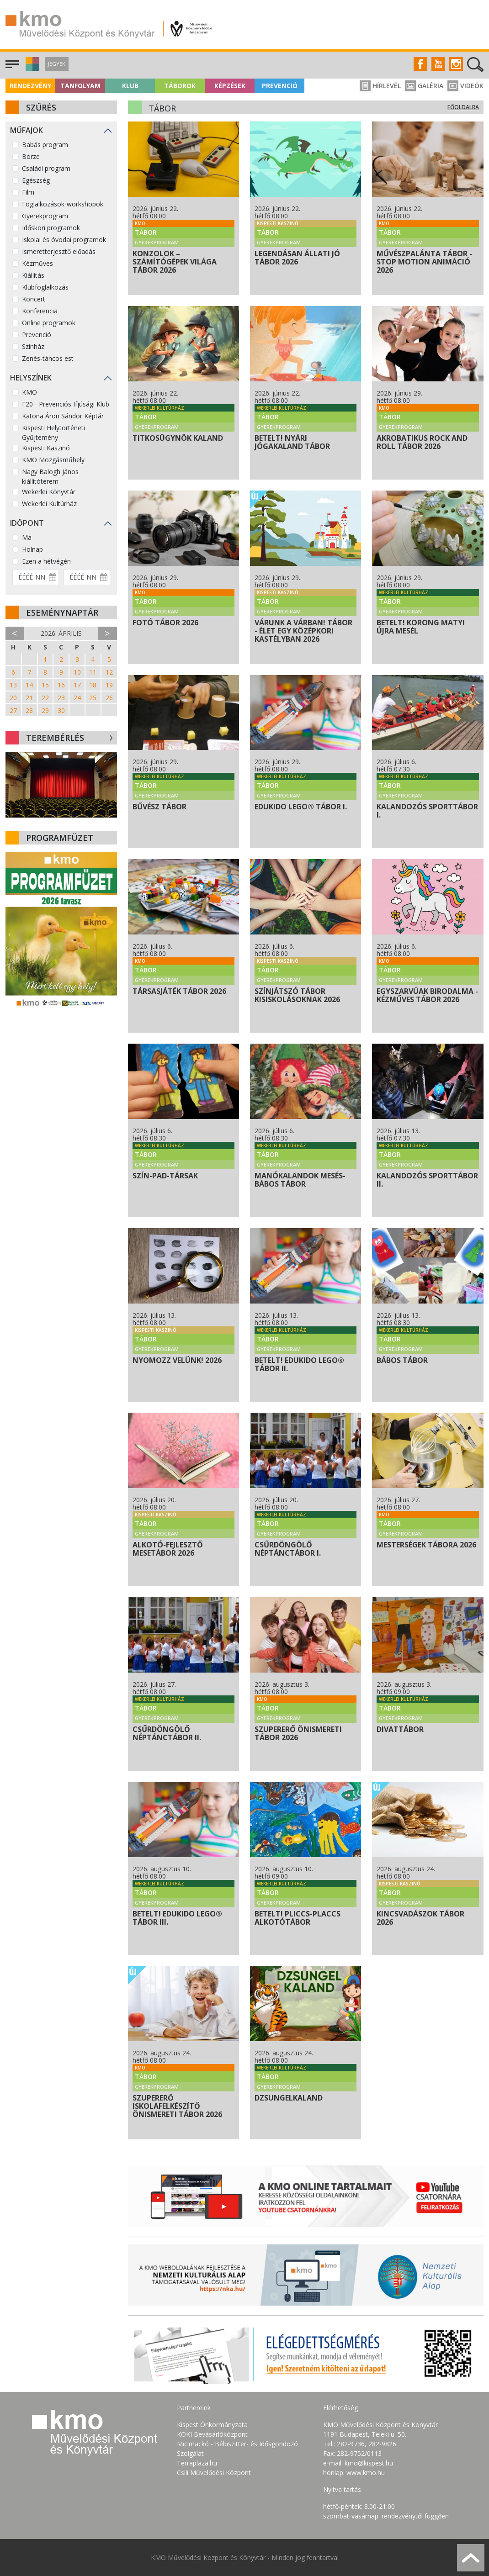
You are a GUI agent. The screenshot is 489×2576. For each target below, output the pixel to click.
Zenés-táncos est (48, 358)
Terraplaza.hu (197, 2463)
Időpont (27, 523)
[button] (31, 68)
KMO (29, 392)
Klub (130, 85)
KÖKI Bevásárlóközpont (212, 2434)
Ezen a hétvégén (46, 561)
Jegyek (56, 63)
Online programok (48, 322)
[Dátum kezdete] (35, 577)
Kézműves (37, 263)
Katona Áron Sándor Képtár (63, 416)
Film (28, 192)
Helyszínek (31, 378)
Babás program (45, 144)
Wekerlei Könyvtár (48, 491)
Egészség (36, 180)
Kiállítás (33, 275)
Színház (33, 346)
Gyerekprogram (45, 215)
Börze (31, 156)
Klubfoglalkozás (45, 287)
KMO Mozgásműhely (53, 459)
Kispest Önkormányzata (212, 2424)
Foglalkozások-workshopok (62, 204)
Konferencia (40, 310)
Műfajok (26, 130)
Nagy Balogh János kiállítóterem (50, 476)
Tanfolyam (80, 85)
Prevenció (280, 85)
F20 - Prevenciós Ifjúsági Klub (65, 404)
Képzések (229, 85)
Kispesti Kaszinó (46, 447)
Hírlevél (380, 85)
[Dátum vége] (87, 577)
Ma (27, 537)
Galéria (424, 85)
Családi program (46, 168)
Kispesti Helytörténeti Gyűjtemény (53, 432)
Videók (465, 85)
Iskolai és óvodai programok (64, 239)
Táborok (180, 85)
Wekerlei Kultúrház (49, 503)
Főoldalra (463, 107)
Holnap (32, 549)
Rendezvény (30, 85)
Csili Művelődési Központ (214, 2472)
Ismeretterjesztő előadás (59, 251)
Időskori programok (51, 227)
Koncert (33, 299)
